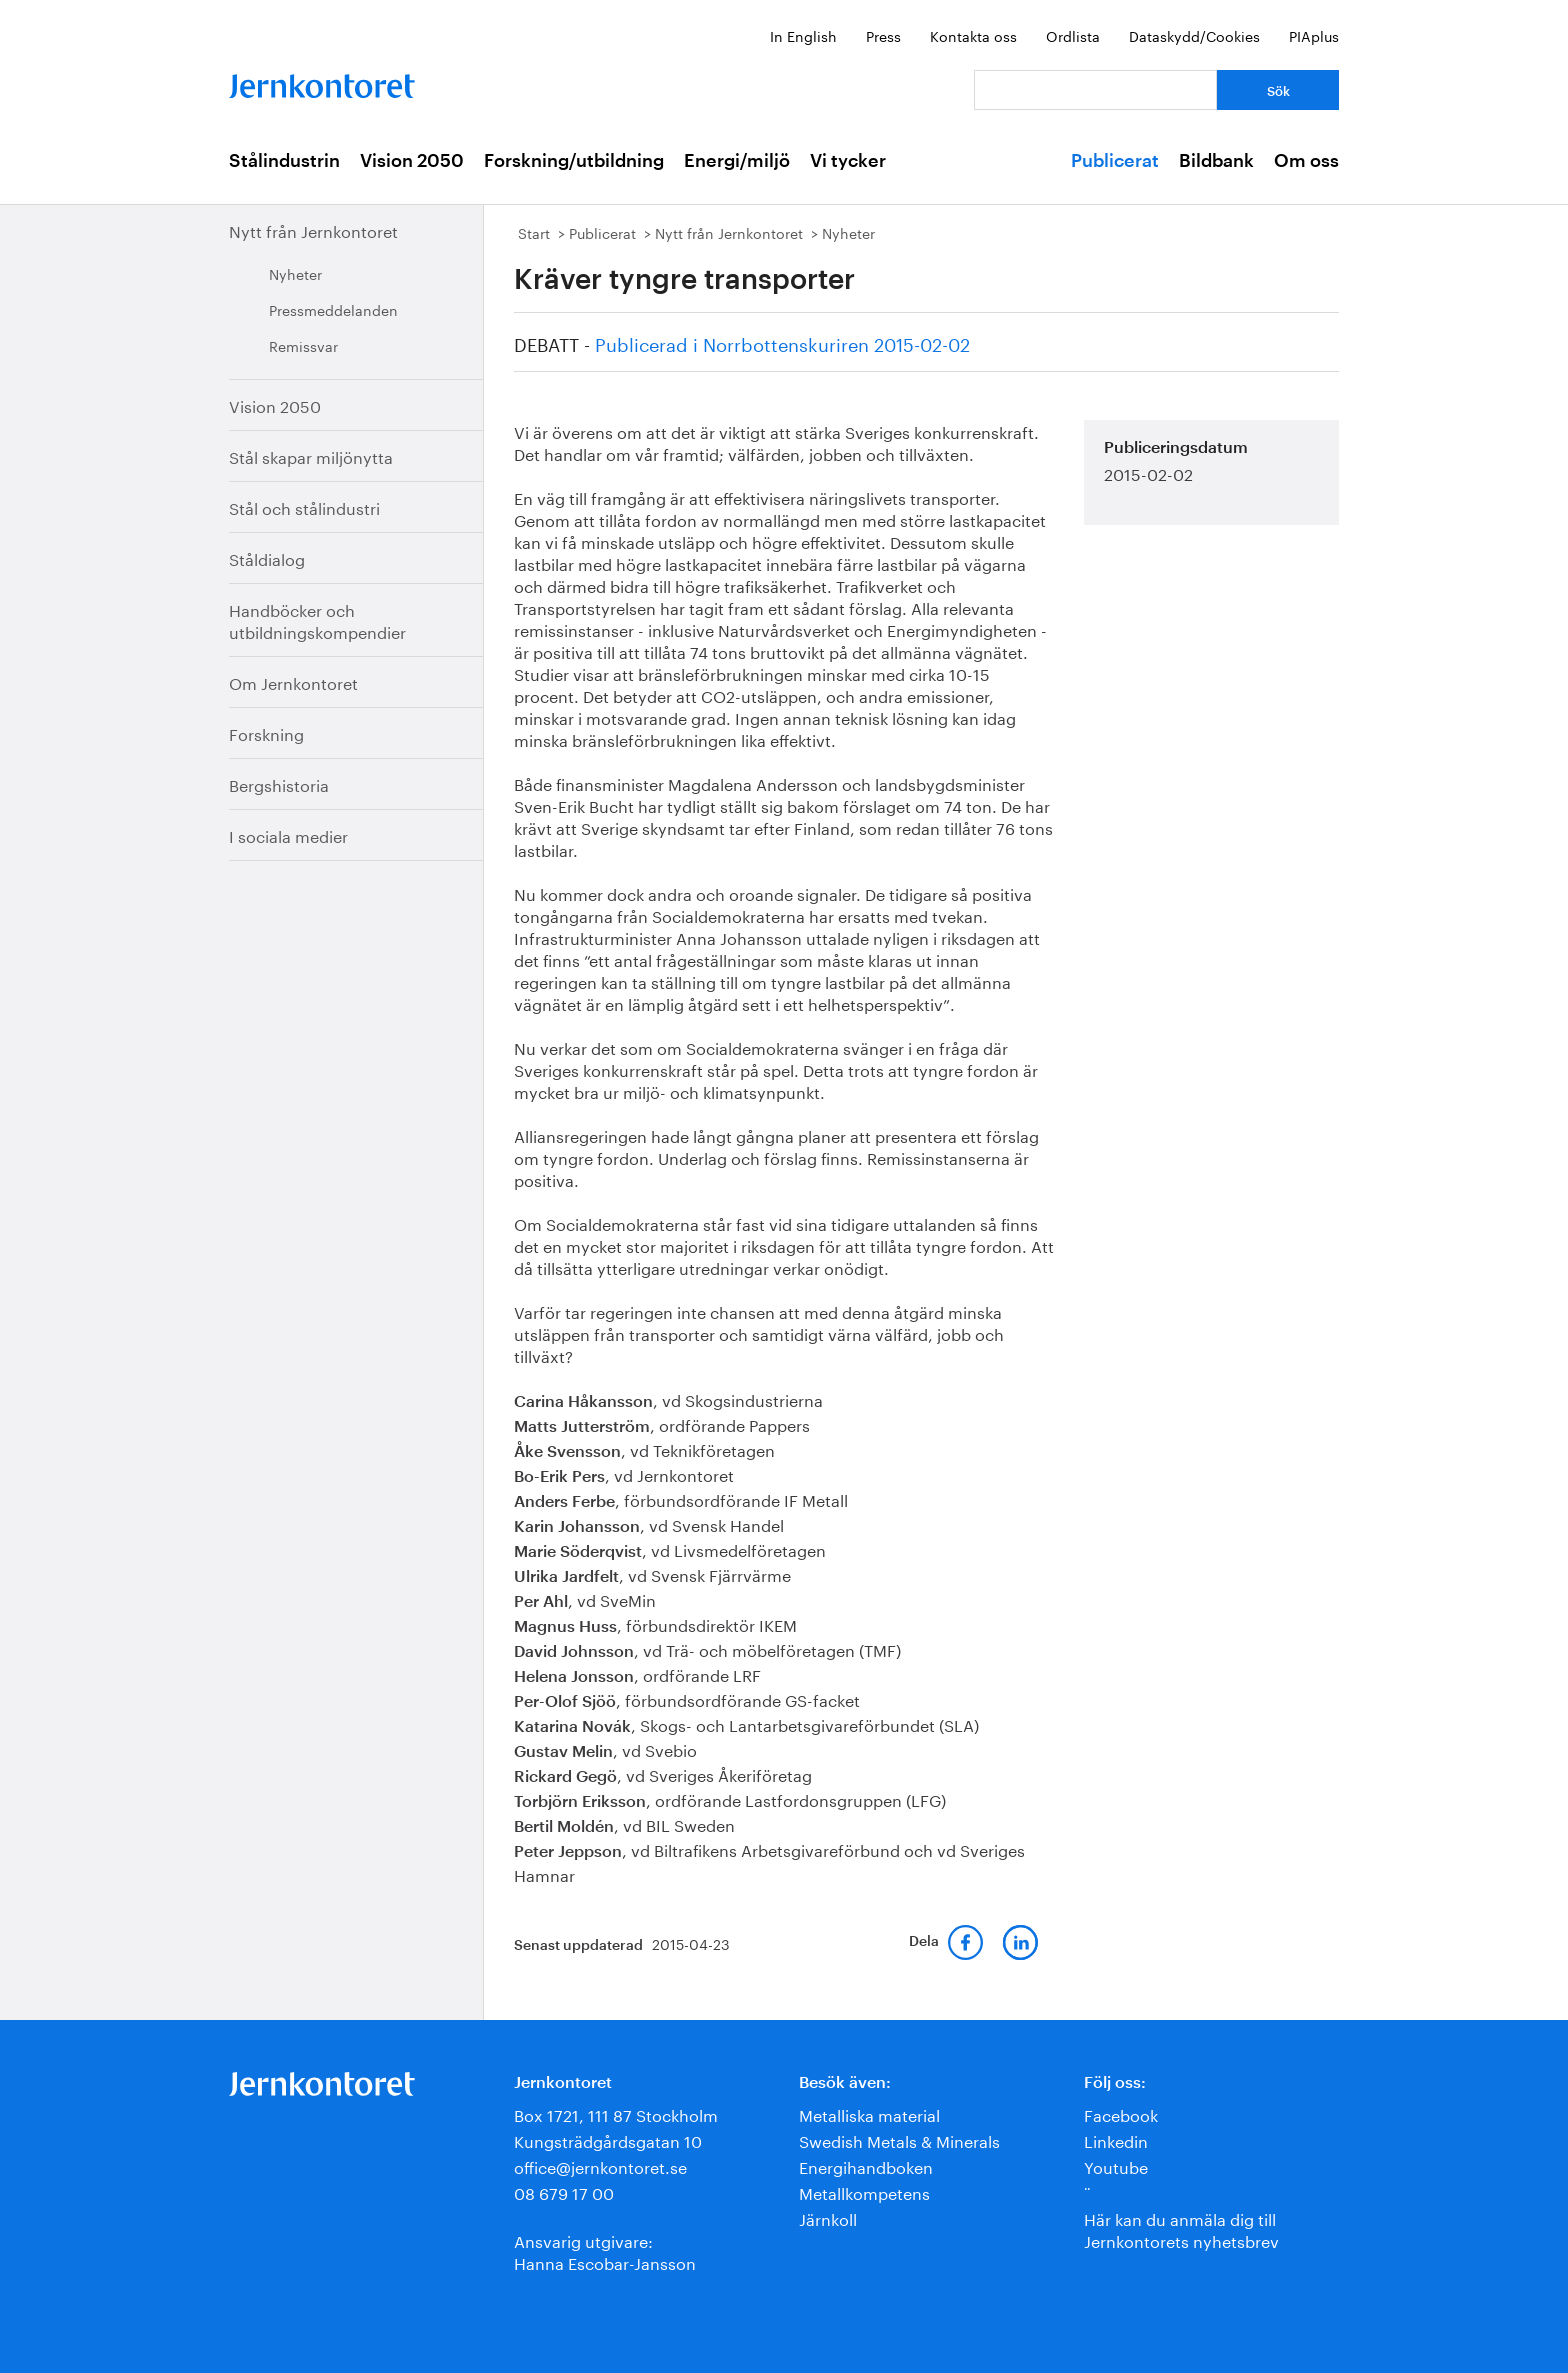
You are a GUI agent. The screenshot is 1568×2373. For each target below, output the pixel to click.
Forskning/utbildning (574, 161)
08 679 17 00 (564, 2191)
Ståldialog (267, 557)
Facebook (1121, 2113)
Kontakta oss (973, 35)
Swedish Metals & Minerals (899, 2139)
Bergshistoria (279, 783)
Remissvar (303, 345)
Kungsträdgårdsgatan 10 (608, 2139)
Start (534, 232)
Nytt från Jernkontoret (313, 229)
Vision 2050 (412, 161)
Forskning (266, 732)
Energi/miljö (737, 161)
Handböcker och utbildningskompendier (317, 619)
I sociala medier (288, 834)
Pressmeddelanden (333, 309)
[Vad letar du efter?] (1095, 90)
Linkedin (1116, 2139)
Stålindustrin (284, 161)
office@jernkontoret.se (600, 2165)
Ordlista (1073, 35)
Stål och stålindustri (304, 506)
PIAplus (1314, 35)
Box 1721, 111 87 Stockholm (616, 2113)
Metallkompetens (864, 2191)
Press (883, 35)
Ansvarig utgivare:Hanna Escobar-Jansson (605, 2250)
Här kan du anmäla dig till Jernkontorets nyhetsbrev (1181, 2228)
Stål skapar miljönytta (311, 455)
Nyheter (295, 273)
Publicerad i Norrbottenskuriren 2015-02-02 (782, 342)
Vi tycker (848, 161)
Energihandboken (866, 2165)
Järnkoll (828, 2217)
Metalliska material (869, 2113)
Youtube (1116, 2165)
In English (803, 35)
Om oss (1306, 161)
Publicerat (1115, 161)
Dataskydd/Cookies (1194, 35)
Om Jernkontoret (293, 681)
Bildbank (1216, 161)
